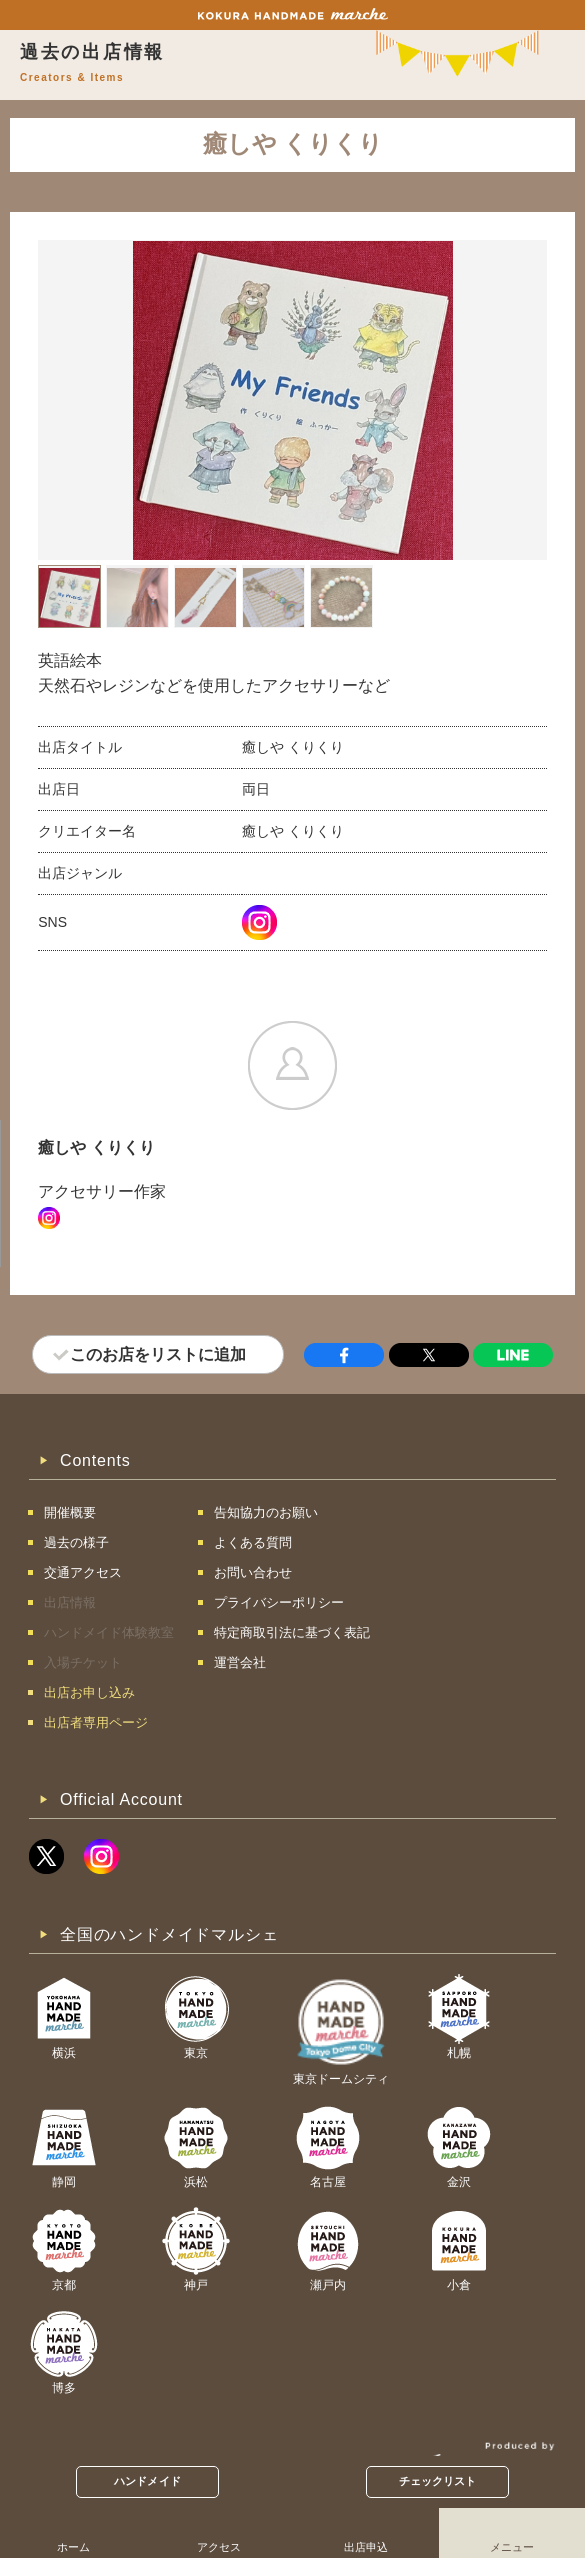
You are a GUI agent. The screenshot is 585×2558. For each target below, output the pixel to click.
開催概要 (70, 1512)
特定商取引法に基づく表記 (292, 1632)
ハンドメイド (147, 2481)
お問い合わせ (253, 1572)
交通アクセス (83, 1572)
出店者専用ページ (96, 1722)
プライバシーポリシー (279, 1602)
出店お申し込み (89, 1692)
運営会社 (240, 1662)
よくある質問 (253, 1542)
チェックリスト (438, 2481)
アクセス (219, 2547)
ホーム (73, 2547)
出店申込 (366, 2547)
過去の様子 (76, 1542)
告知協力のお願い (266, 1512)
